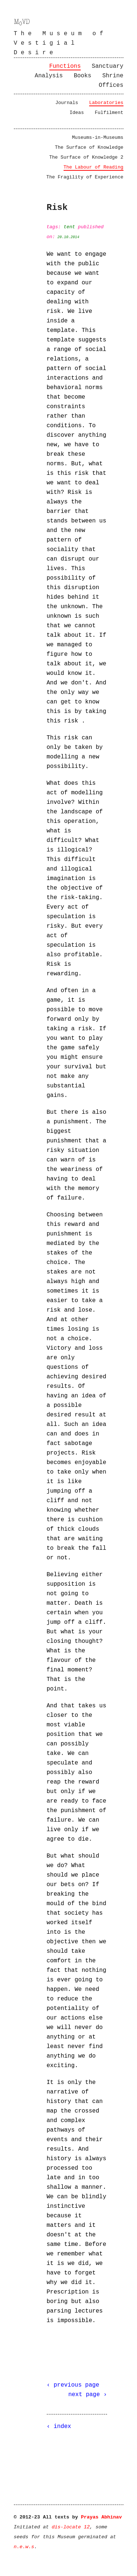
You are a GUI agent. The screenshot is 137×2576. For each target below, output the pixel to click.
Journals (66, 103)
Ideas (76, 112)
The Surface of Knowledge (89, 147)
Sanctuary (107, 66)
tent (69, 227)
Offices (111, 85)
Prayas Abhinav (101, 2517)
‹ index (59, 2426)
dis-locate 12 (71, 2527)
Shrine (112, 76)
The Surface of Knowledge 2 (86, 157)
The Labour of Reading (93, 167)
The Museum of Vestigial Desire (60, 43)
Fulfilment (109, 112)
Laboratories (106, 103)
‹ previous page (73, 2385)
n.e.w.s (24, 2547)
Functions (65, 66)
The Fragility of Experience (84, 177)
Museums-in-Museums (97, 137)
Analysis (49, 76)
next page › (87, 2394)
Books (82, 76)
